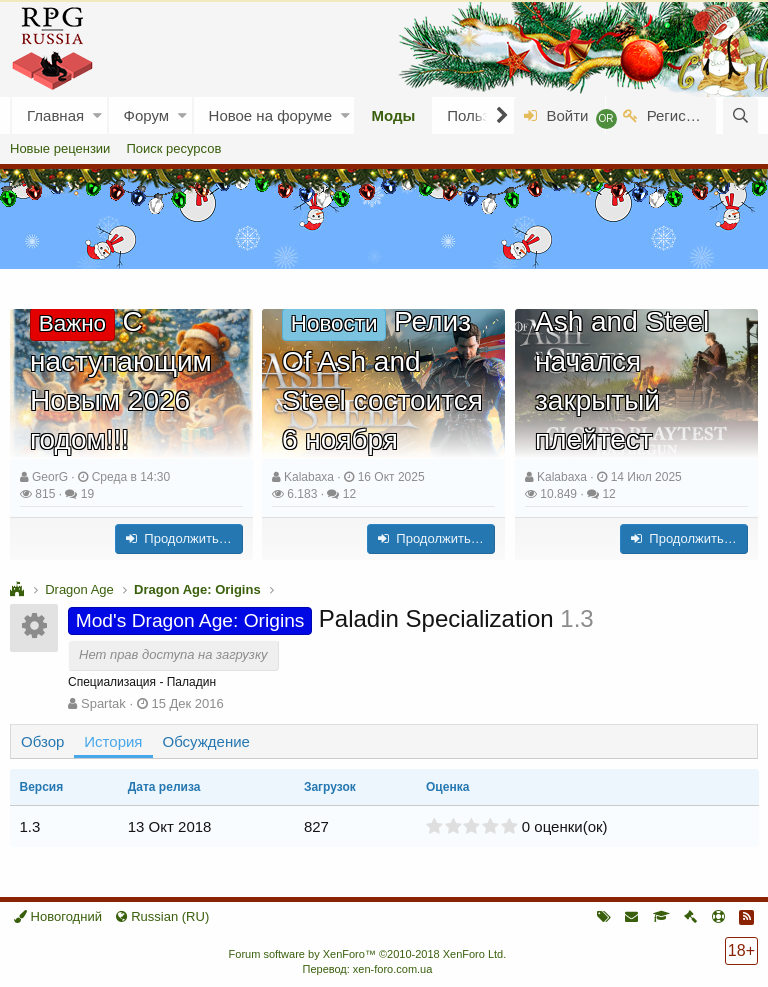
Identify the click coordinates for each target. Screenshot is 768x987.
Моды (393, 115)
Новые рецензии (60, 148)
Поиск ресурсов (173, 148)
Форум (147, 115)
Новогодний (58, 916)
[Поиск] (740, 115)
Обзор (42, 741)
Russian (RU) (162, 916)
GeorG (50, 477)
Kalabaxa (309, 477)
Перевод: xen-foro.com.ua (367, 969)
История (113, 741)
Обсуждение (206, 741)
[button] (97, 115)
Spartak (103, 703)
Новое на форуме (270, 115)
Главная (55, 115)
